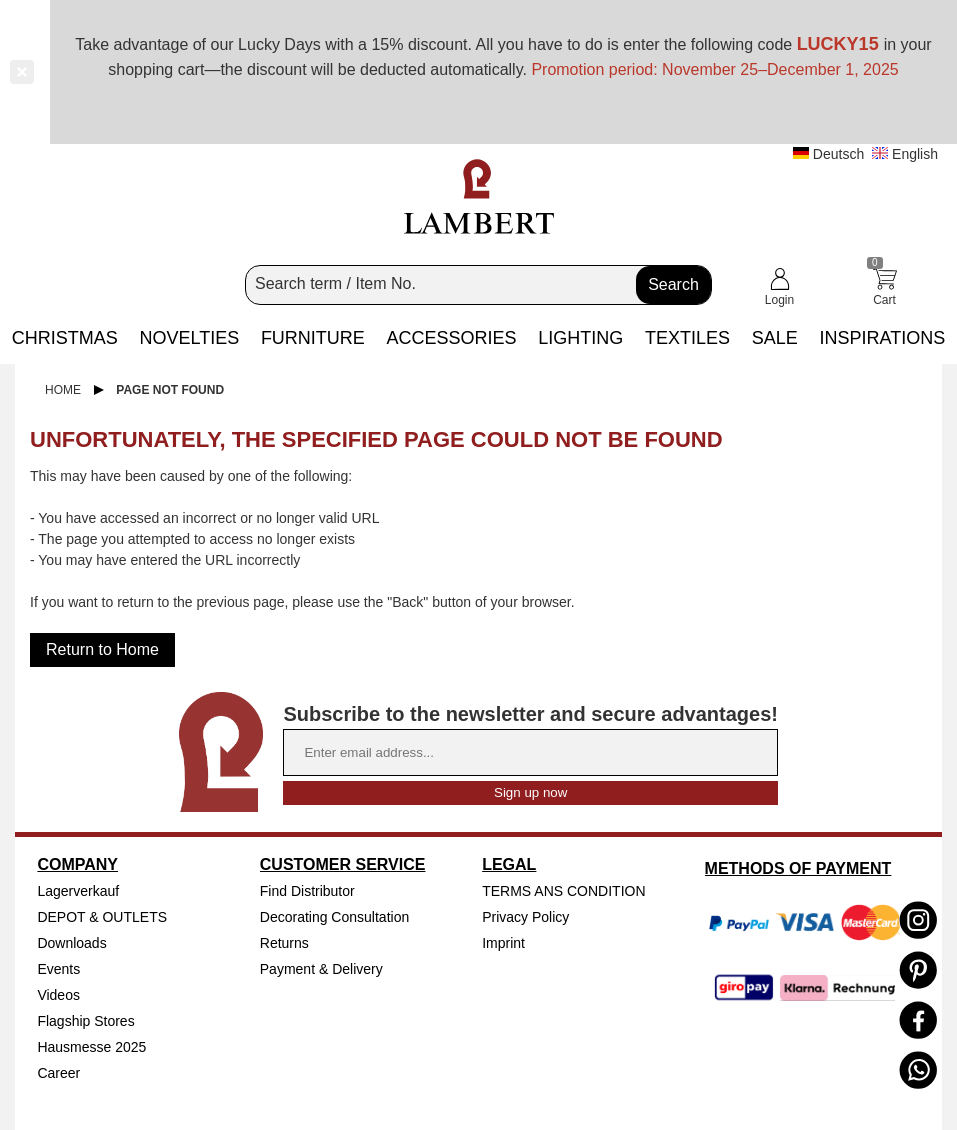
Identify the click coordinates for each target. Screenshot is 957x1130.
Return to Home (102, 649)
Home (63, 390)
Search (673, 284)
